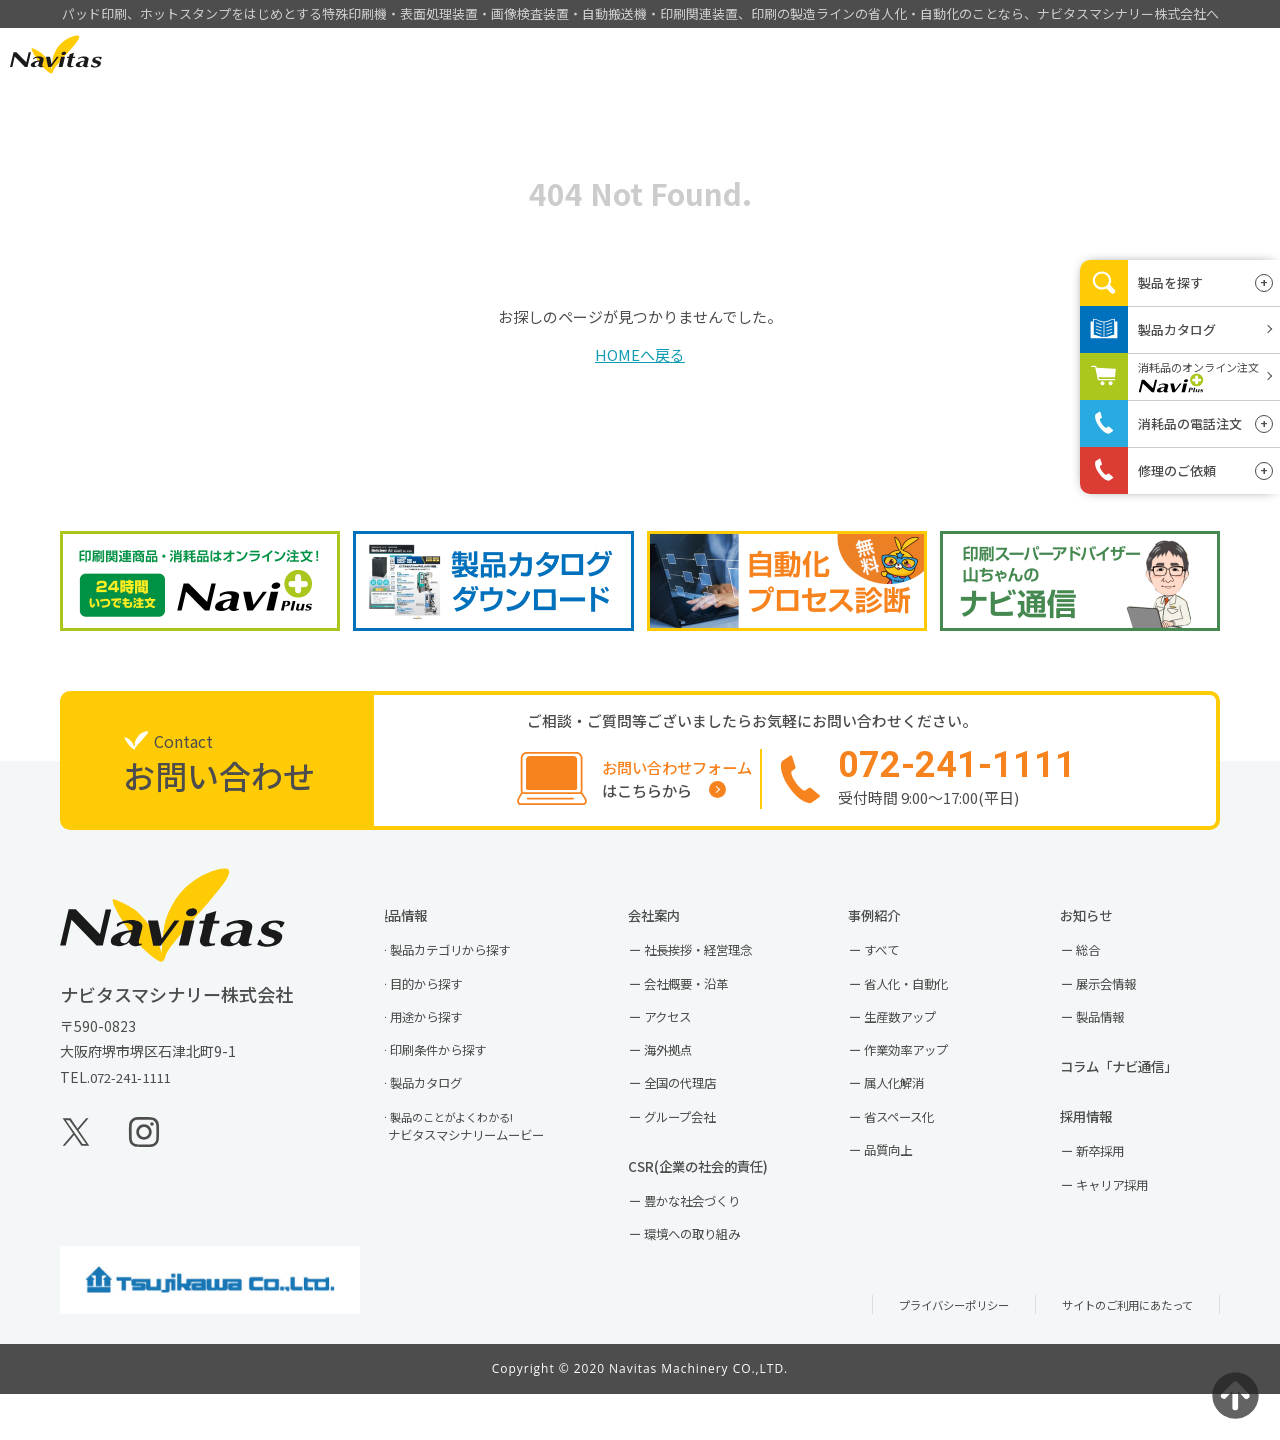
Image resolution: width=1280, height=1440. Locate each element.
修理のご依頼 (1177, 470)
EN (168, 53)
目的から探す (444, 1003)
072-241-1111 (136, 1092)
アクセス (682, 1039)
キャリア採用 (1129, 1224)
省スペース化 (917, 1148)
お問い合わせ (1149, 54)
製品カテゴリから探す (472, 967)
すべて (896, 967)
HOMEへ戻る (640, 354)
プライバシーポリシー (920, 1349)
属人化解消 (911, 1112)
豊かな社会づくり (711, 1241)
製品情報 (676, 55)
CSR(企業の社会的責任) (725, 1201)
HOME (560, 55)
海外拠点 (683, 1076)
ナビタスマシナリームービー (490, 1158)
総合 (1101, 967)
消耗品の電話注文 (1190, 423)
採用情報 (1021, 55)
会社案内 (906, 55)
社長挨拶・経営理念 (718, 967)
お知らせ (1107, 927)
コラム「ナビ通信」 (1145, 1092)
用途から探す (444, 1039)
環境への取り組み (711, 1277)
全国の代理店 (697, 1112)
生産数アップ (918, 1039)
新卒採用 (1115, 1188)
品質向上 (904, 1185)
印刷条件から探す (458, 1076)
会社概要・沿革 (704, 1003)
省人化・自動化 (925, 1003)
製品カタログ (444, 1112)
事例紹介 (791, 55)
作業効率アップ (925, 1076)
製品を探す (1170, 282)
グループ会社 (696, 1148)
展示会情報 (1122, 1003)
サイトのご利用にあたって (1115, 1349)
